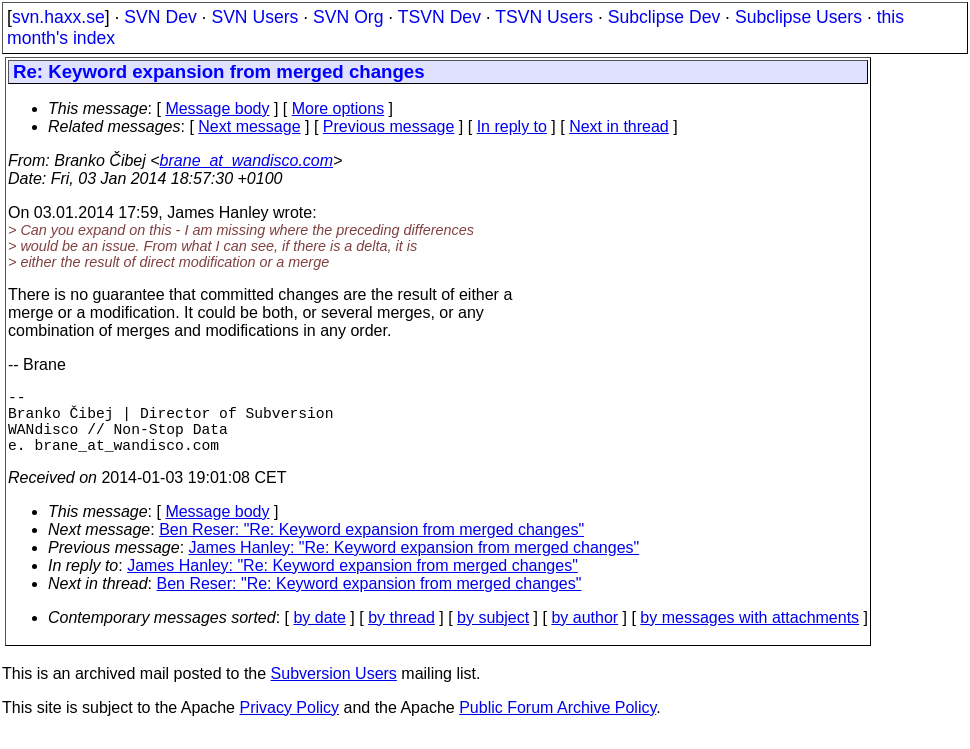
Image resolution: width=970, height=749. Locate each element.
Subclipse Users (798, 17)
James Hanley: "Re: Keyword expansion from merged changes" (414, 563)
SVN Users (254, 17)
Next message (249, 126)
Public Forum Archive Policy (557, 723)
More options (338, 108)
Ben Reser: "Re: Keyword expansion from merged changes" (371, 545)
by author (584, 633)
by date (319, 633)
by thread (401, 633)
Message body (217, 108)
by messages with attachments (749, 633)
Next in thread (619, 126)
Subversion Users (334, 689)
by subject (493, 633)
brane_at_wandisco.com (246, 160)
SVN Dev (160, 17)
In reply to (512, 126)
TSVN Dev (439, 17)
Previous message (389, 126)
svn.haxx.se (58, 17)
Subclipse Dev (664, 17)
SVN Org (348, 17)
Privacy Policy (289, 723)
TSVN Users (544, 17)
